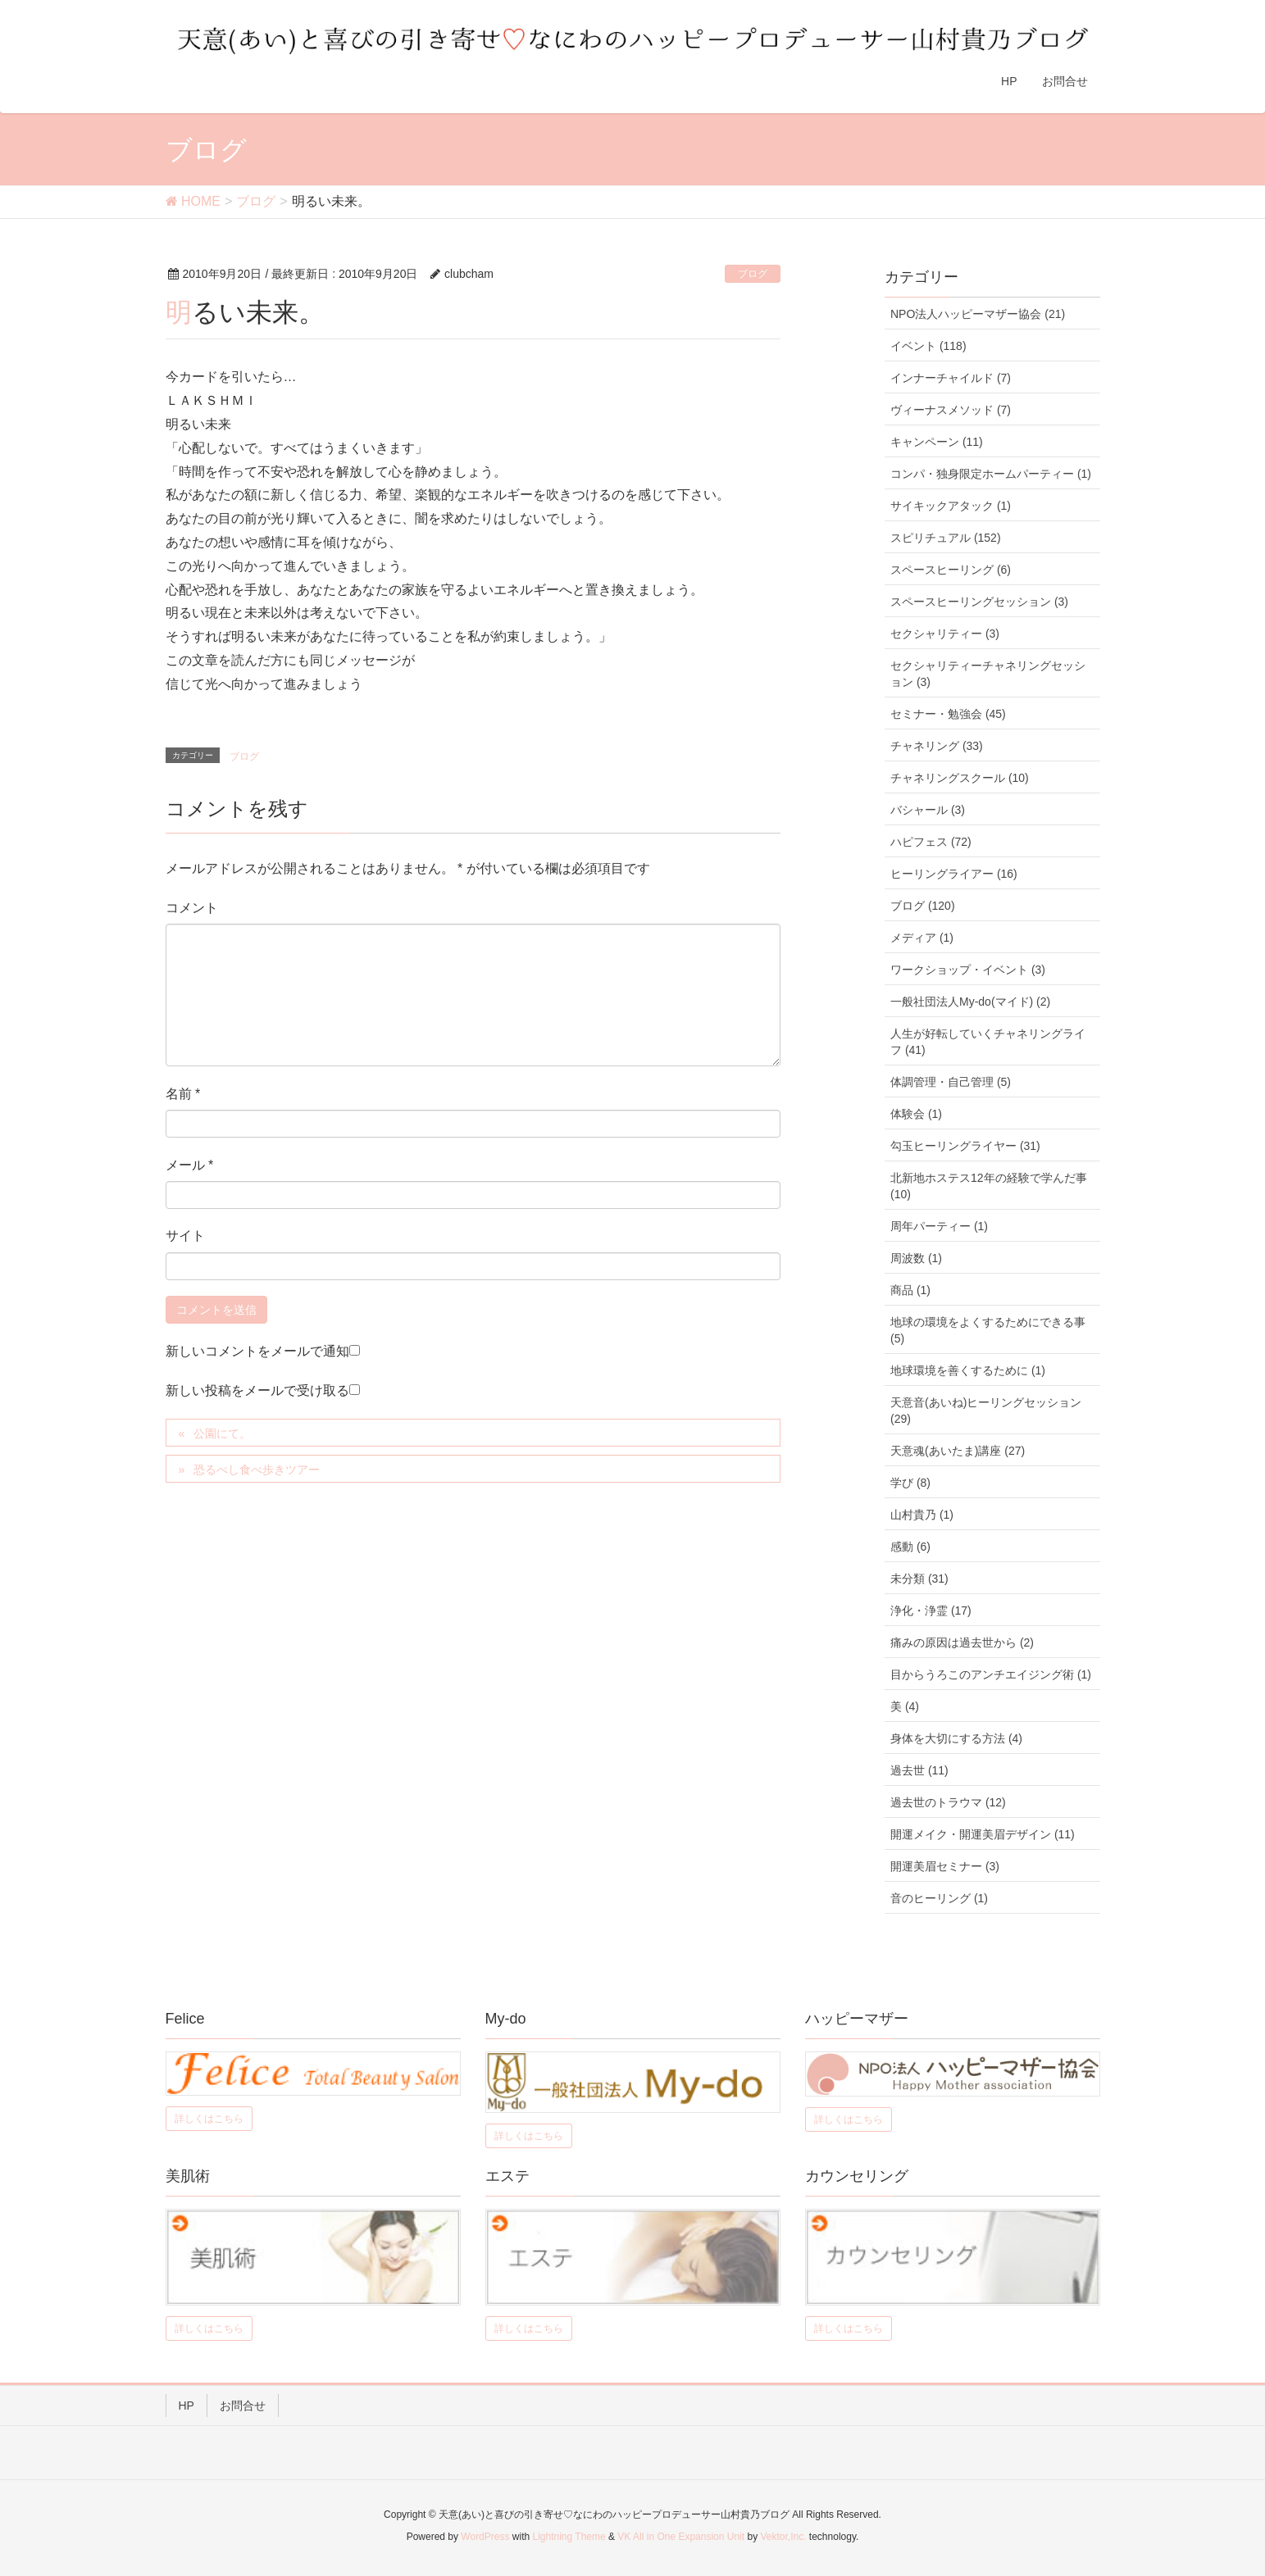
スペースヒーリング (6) (950, 569)
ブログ (752, 273)
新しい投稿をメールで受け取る (257, 1390)
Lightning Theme (569, 2536)
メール (190, 1165)
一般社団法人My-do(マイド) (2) (970, 1001)
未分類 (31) (919, 1578)
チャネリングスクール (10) (959, 777)
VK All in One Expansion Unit (680, 2536)
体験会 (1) (916, 1113)
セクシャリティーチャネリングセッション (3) (987, 673)
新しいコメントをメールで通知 (257, 1351)
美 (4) (904, 1706)
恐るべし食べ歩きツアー (256, 1469)
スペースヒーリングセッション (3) (979, 601)
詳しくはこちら (209, 2118)
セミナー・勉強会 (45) (948, 713)
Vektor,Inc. (783, 2536)
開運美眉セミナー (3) (944, 1866)
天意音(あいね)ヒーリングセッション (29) (985, 1410)
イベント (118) (928, 345)
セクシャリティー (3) (944, 633)
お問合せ (243, 2405)
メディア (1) (921, 937)
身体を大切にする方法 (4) (956, 1738)
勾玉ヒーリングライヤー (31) (965, 1145)
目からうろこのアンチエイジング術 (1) (990, 1674)
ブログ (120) (922, 905)
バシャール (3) (927, 809)
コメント (192, 908)
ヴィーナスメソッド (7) (950, 409)
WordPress (485, 2536)
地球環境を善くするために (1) (967, 1370)
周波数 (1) (916, 1258)
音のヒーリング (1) (939, 1898)
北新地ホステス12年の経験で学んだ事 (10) (988, 1186)
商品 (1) (910, 1290)
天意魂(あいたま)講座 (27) (957, 1450)
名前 (183, 1094)
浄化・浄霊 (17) (931, 1610)
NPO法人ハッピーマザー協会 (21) (977, 313)
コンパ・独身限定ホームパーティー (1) (990, 473)
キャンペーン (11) (936, 441)
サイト (185, 1236)
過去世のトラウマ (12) (948, 1802)
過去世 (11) (919, 1770)
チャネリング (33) (936, 745)
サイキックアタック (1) (950, 505)
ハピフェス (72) (931, 841)
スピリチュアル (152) (945, 537)
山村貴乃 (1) (921, 1514)
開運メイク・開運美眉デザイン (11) (982, 1834)
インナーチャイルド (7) (950, 377)
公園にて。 (222, 1433)
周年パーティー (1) (939, 1226)
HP (186, 2405)
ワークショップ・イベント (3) (967, 969)
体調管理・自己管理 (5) (950, 1081)
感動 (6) (910, 1546)
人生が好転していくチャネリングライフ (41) (987, 1041)
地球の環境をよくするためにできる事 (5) (987, 1330)
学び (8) (910, 1482)
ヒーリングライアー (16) (953, 873)
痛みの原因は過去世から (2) (962, 1642)
